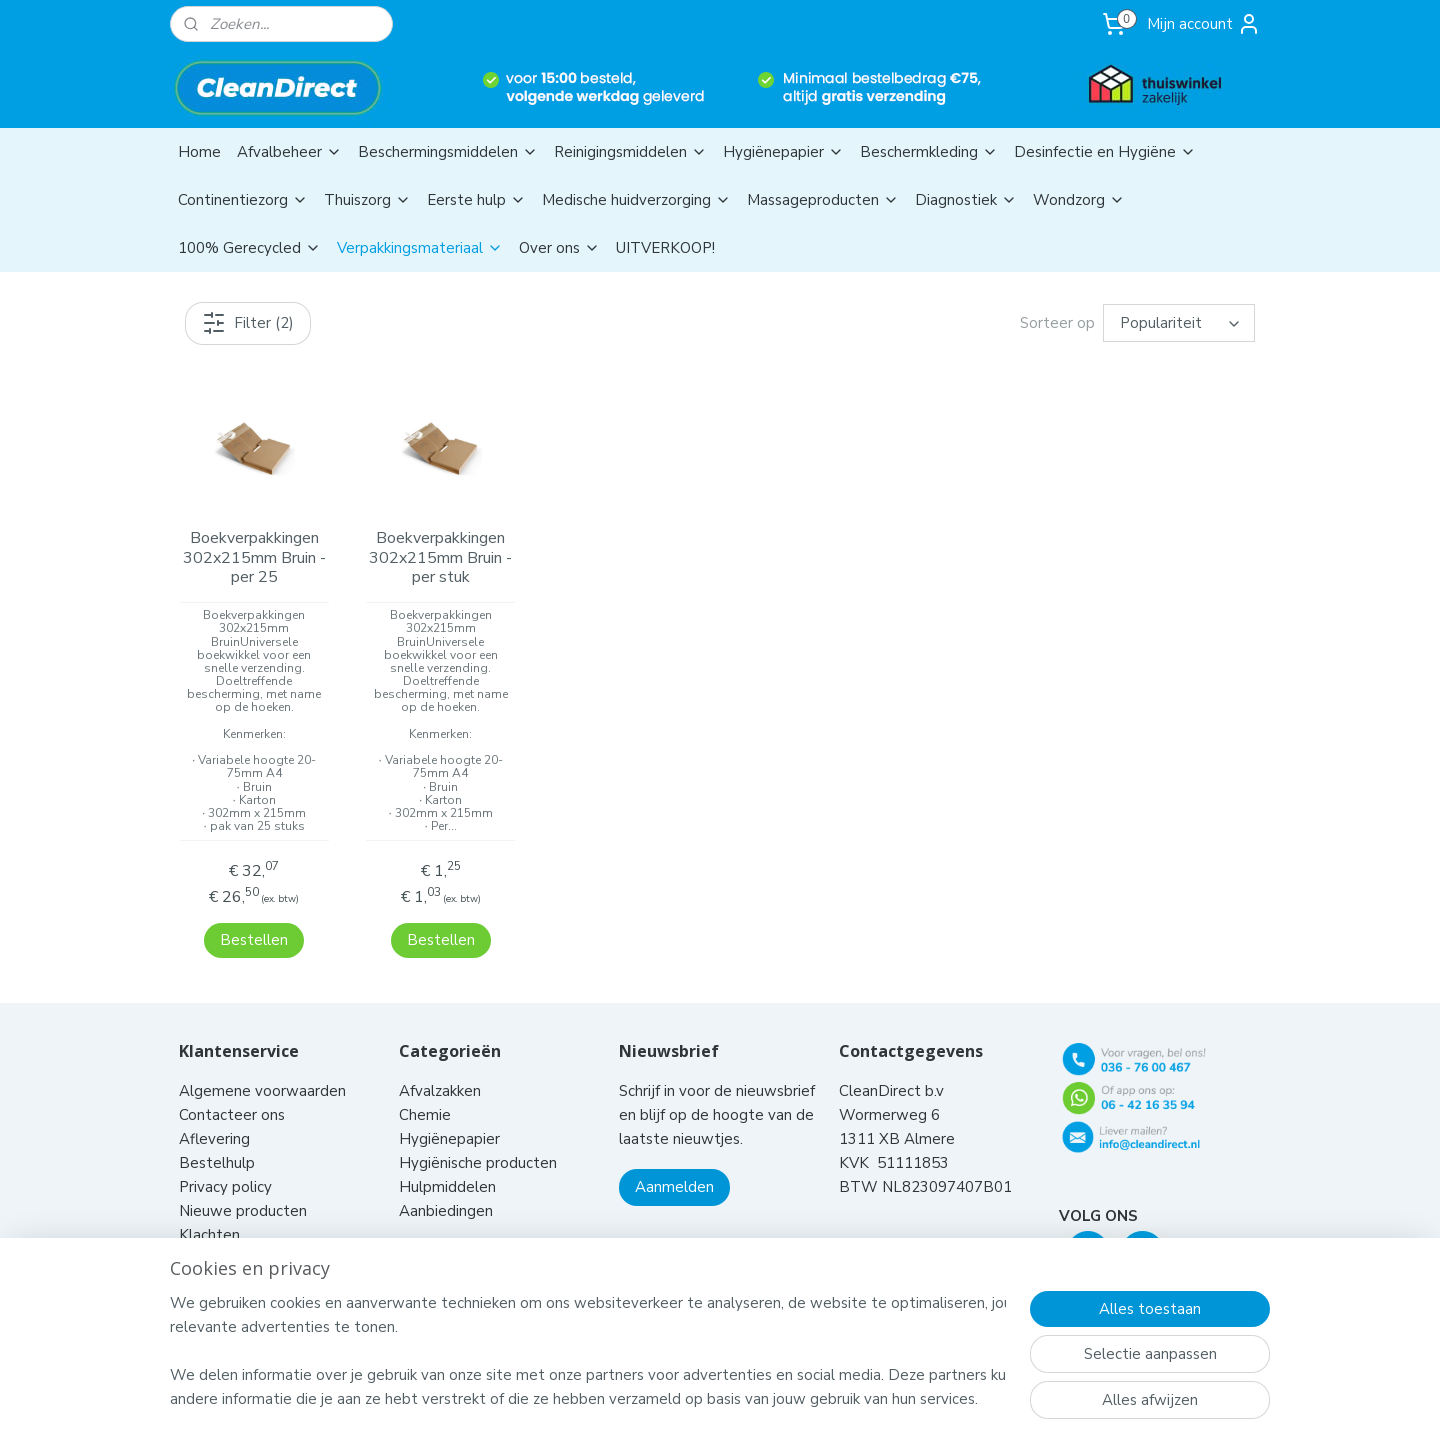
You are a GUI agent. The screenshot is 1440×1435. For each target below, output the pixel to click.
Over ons (559, 248)
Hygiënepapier (783, 152)
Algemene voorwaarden (264, 1065)
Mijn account (1204, 24)
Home (199, 152)
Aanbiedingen (446, 1185)
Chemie (425, 1089)
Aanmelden (674, 1161)
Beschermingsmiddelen (448, 152)
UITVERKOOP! (665, 248)
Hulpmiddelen (449, 1161)
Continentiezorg (243, 200)
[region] (588, 1351)
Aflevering (214, 1113)
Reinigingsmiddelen (630, 152)
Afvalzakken (440, 1065)
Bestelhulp (217, 1137)
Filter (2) (248, 323)
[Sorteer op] (1179, 323)
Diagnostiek (966, 200)
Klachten (209, 1209)
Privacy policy (225, 1161)
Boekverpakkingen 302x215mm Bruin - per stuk (440, 558)
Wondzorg (1079, 200)
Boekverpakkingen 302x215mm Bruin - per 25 (253, 558)
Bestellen (254, 914)
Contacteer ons (234, 1089)
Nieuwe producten (243, 1185)
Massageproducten (823, 200)
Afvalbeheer (289, 152)
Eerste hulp (476, 200)
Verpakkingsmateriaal (420, 248)
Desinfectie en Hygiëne (1105, 152)
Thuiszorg (367, 200)
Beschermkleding (929, 152)
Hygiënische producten (480, 1137)
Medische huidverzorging (636, 200)
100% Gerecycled (249, 248)
